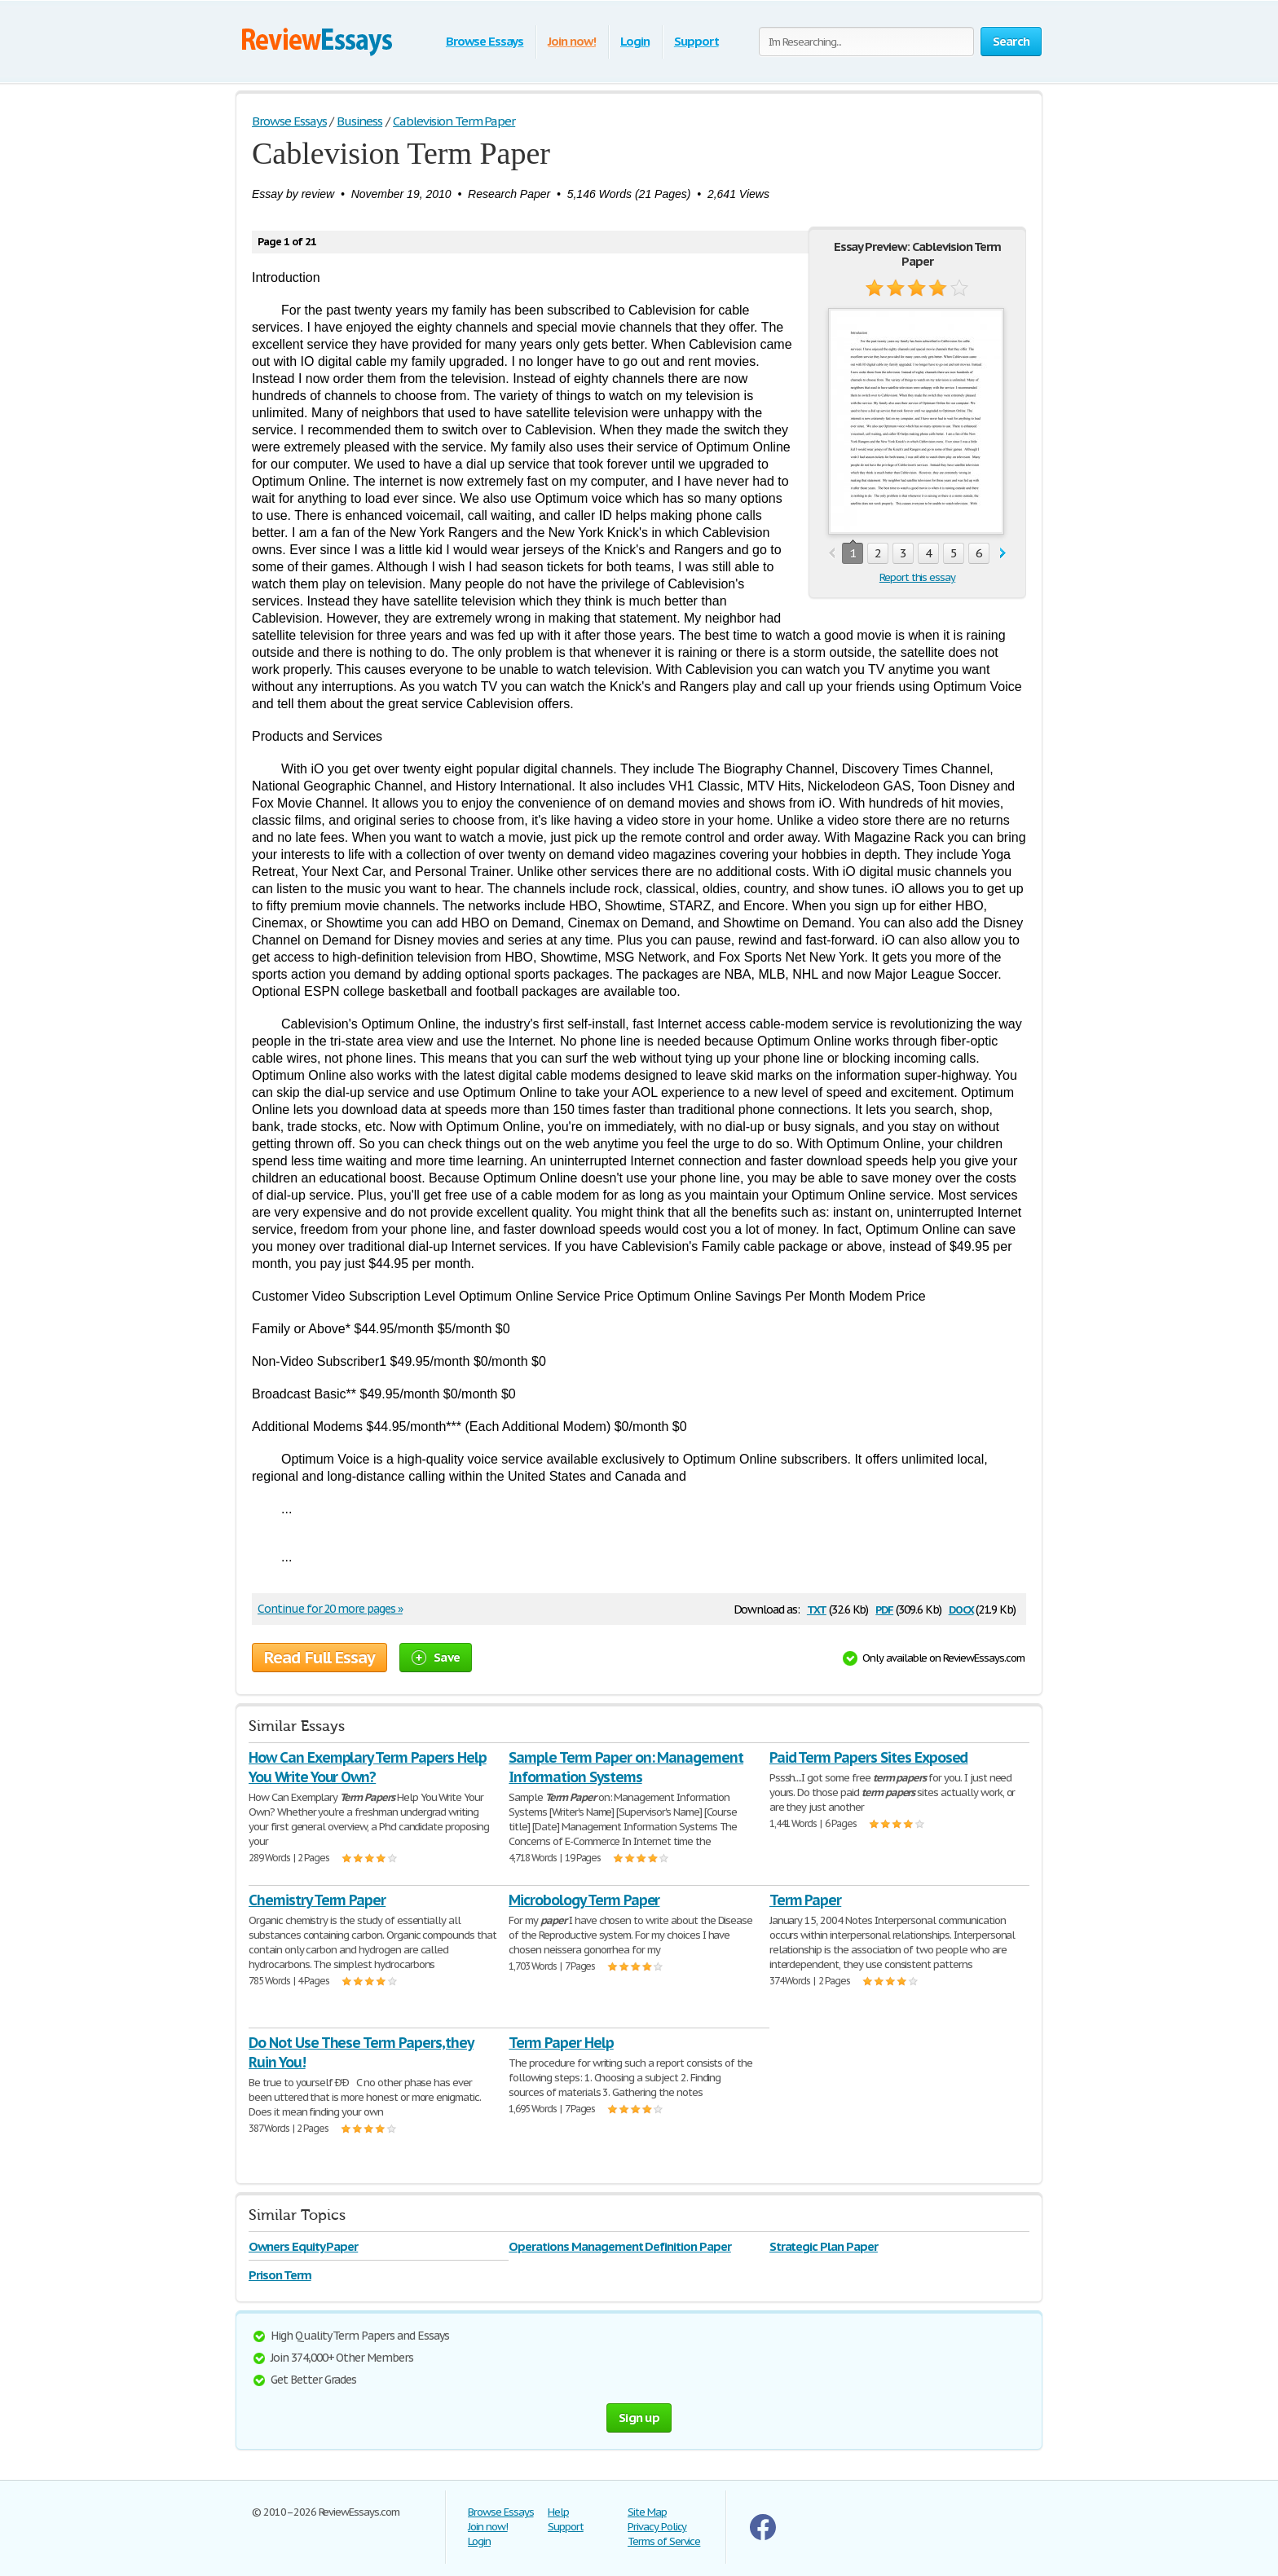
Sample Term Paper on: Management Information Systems (626, 1767)
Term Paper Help (561, 2042)
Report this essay (917, 577)
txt (816, 1608)
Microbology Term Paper (584, 1900)
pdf (884, 1608)
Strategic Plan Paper (823, 2246)
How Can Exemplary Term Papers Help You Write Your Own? (368, 1767)
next (1003, 554)
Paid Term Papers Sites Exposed (868, 1757)
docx (961, 1608)
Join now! (572, 41)
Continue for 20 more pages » (330, 1608)
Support (696, 41)
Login (635, 41)
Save (436, 1657)
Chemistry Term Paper (317, 1900)
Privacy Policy (657, 2527)
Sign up (639, 2417)
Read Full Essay (319, 1657)
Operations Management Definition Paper (619, 2246)
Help (558, 2512)
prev (831, 554)
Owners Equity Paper (303, 2246)
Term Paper (805, 1900)
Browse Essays (484, 41)
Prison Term (280, 2275)
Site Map (647, 2512)
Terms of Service (664, 2541)
